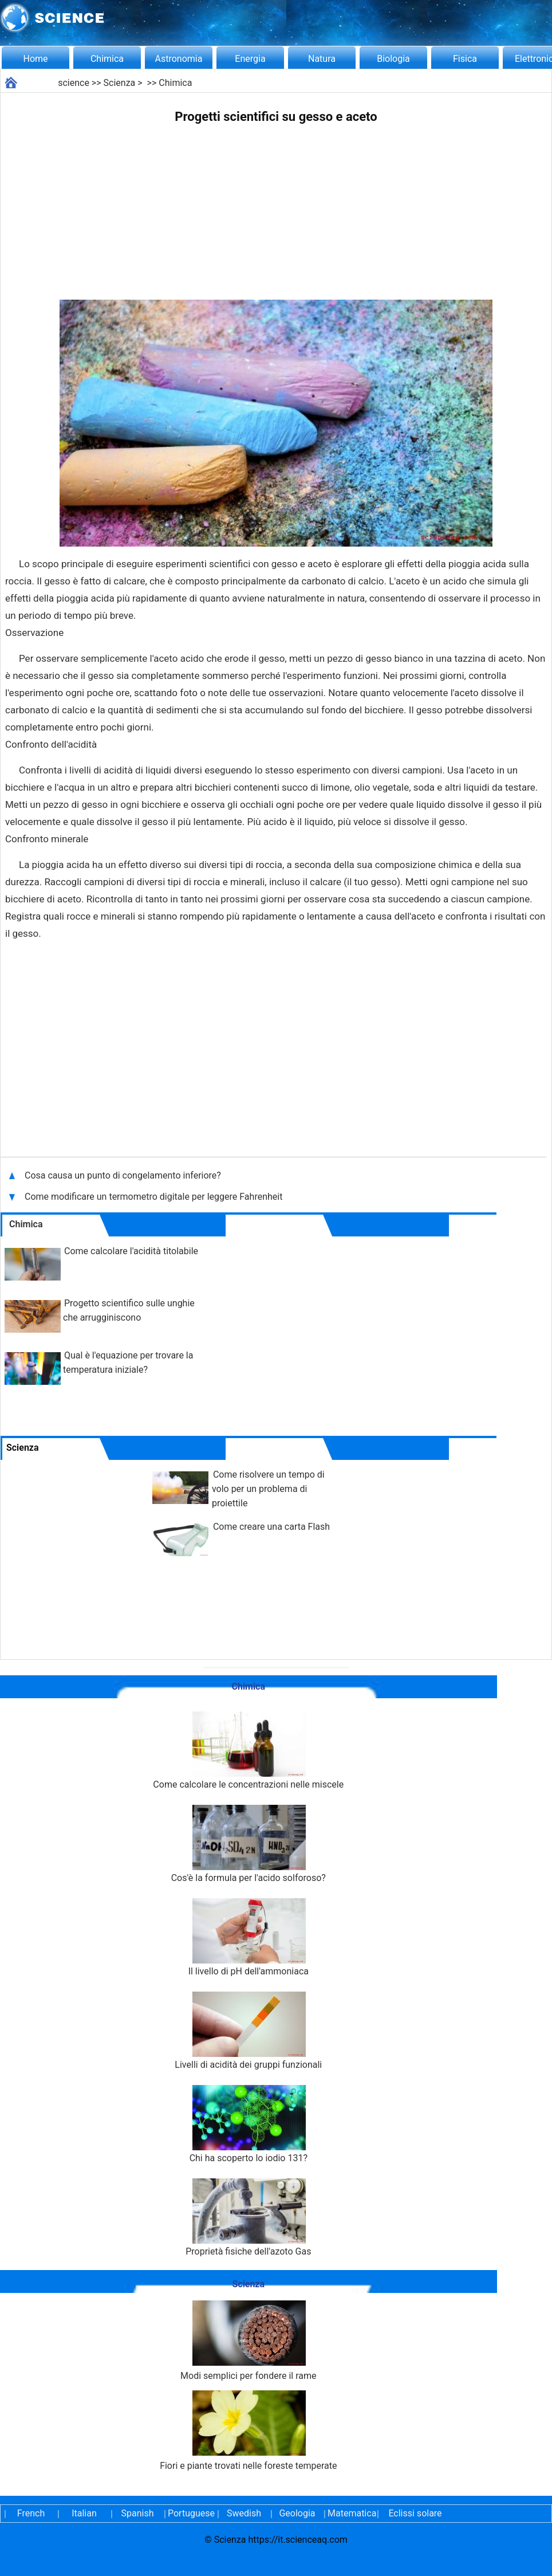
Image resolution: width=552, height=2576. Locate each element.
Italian (84, 2513)
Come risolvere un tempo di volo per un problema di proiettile (268, 1489)
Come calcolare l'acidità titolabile (131, 1251)
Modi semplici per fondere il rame (248, 2340)
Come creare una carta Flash (271, 1526)
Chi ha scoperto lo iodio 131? (248, 2124)
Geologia (297, 2513)
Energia (250, 58)
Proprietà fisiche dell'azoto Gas (248, 2217)
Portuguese (191, 2513)
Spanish (137, 2513)
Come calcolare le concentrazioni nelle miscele (248, 1750)
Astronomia (179, 58)
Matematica (350, 2513)
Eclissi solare (414, 2513)
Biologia (393, 58)
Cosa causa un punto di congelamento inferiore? (124, 1175)
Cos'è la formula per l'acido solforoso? (248, 1844)
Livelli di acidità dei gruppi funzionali (248, 2031)
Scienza (120, 82)
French (31, 2513)
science (73, 82)
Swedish (244, 2513)
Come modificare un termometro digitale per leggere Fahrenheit (153, 1196)
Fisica (465, 58)
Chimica (107, 58)
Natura (322, 58)
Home (35, 58)
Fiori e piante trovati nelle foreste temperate (248, 2430)
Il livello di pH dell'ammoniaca (248, 1937)
